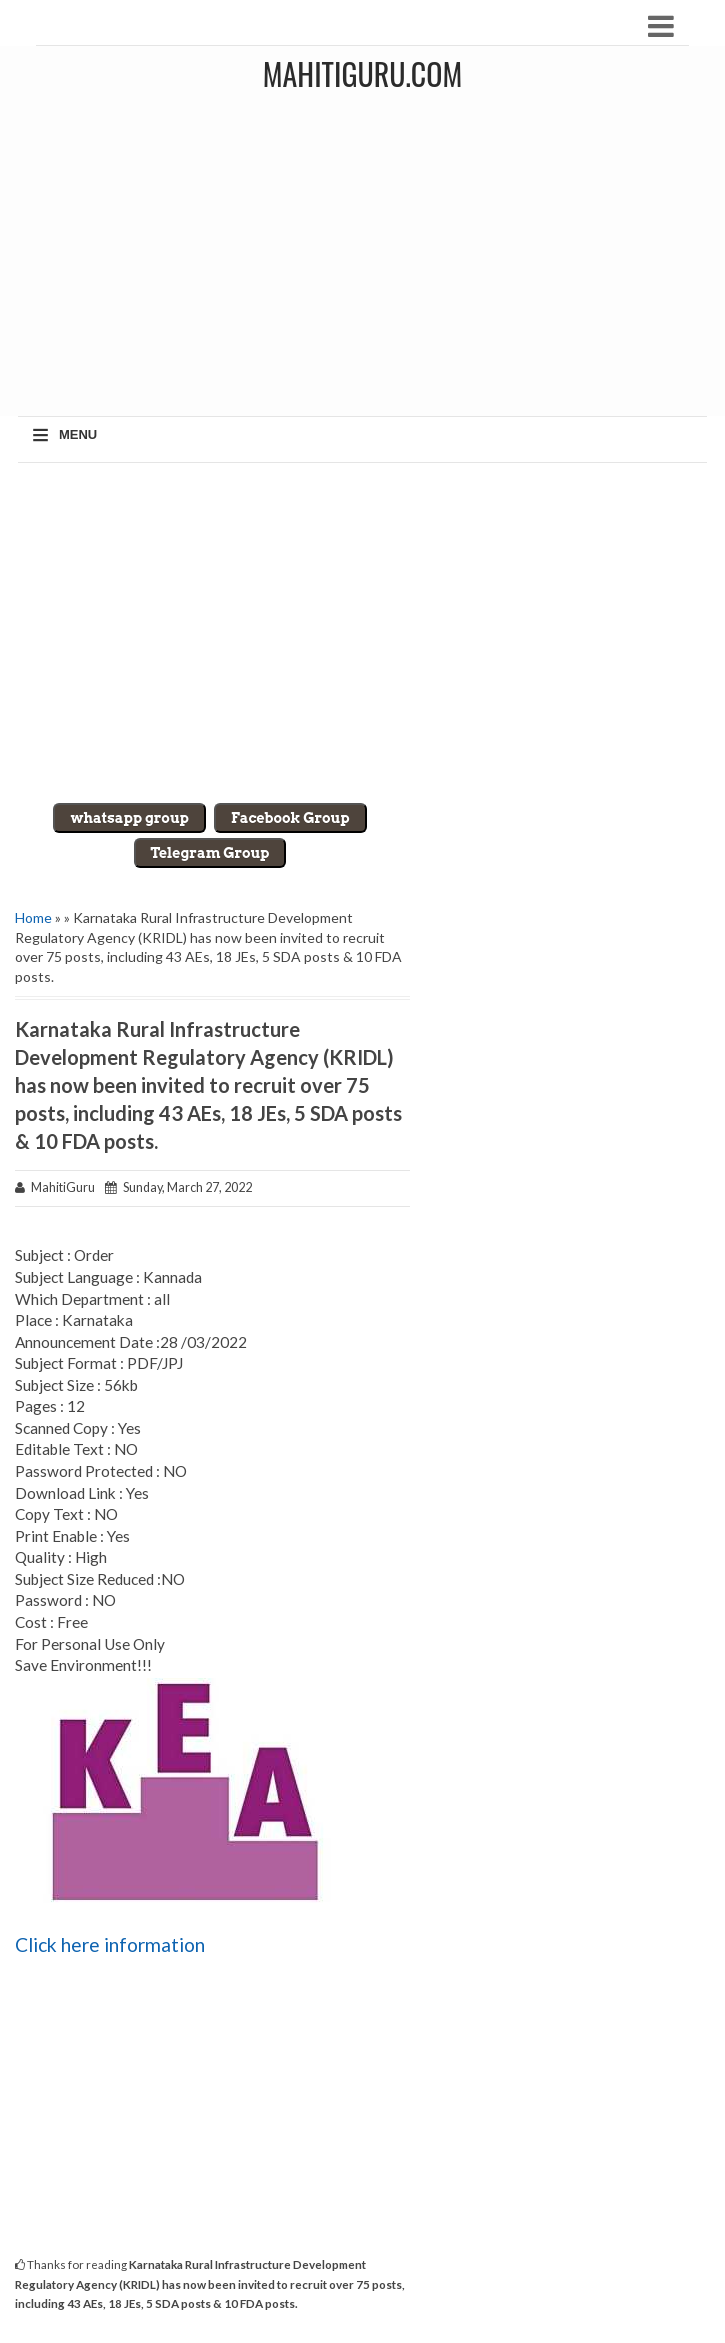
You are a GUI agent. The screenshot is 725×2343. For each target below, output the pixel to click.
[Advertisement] (362, 633)
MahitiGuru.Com (362, 73)
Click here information (110, 1944)
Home (33, 917)
